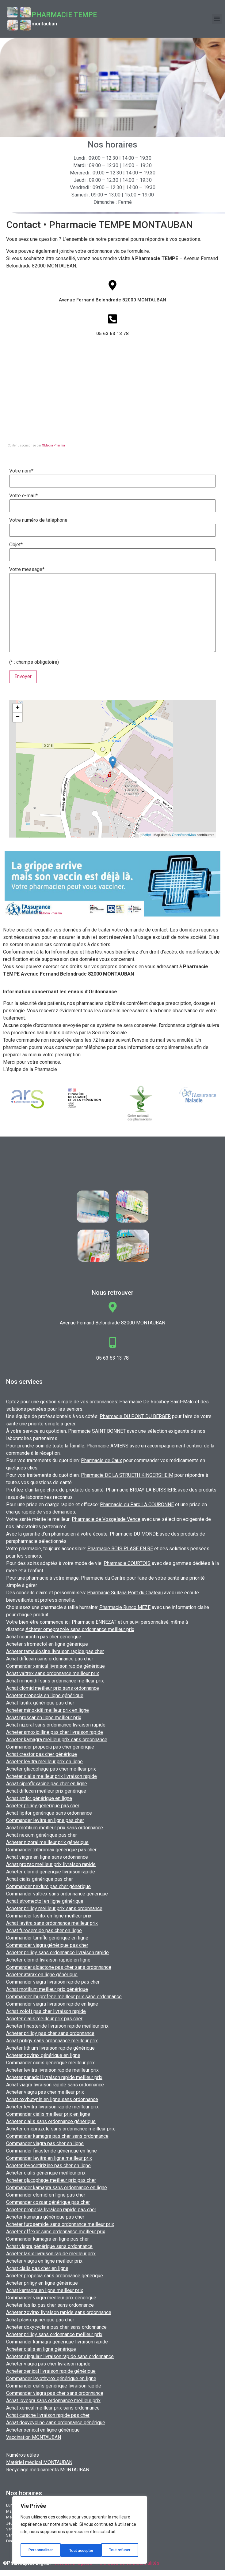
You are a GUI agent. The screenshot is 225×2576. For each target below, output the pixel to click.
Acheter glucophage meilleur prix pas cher (51, 2180)
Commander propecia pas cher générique (50, 1747)
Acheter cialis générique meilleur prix (46, 2173)
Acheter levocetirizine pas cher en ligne (48, 2165)
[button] (217, 19)
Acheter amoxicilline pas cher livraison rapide (54, 1732)
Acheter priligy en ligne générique (42, 2283)
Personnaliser (40, 2550)
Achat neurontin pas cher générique (43, 1637)
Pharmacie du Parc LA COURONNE (137, 1504)
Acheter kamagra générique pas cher (45, 2217)
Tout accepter (119, 2550)
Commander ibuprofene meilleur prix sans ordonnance (64, 1996)
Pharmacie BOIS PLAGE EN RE (120, 1548)
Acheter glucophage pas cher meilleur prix (51, 1769)
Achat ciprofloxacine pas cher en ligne (46, 1783)
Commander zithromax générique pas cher (51, 1850)
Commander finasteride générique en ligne (51, 2151)
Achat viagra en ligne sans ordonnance (47, 1857)
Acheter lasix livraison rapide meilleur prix (51, 2254)
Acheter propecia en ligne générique (44, 1695)
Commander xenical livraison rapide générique (55, 1666)
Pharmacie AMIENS (107, 1446)
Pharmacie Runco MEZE (125, 1607)
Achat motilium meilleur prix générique (47, 1989)
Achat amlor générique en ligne (39, 1798)
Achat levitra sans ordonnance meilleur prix (52, 1923)
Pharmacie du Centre (103, 1578)
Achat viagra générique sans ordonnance (49, 2246)
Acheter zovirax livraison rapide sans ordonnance (58, 2312)
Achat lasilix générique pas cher (40, 1703)
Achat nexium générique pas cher (41, 1835)
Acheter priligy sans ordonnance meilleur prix (54, 2334)
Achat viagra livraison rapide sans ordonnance (55, 2085)
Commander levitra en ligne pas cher (45, 1820)
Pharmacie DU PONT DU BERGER (135, 1416)
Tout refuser (80, 2550)
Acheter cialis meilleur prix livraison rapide (51, 1776)
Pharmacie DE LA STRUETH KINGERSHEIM (127, 1475)
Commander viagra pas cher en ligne (45, 2143)
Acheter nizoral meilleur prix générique (47, 1842)
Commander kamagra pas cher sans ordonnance (57, 2136)
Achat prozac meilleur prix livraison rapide (51, 1864)
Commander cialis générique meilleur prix (50, 2063)
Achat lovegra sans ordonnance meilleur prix (53, 2400)
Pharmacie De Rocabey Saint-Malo (156, 1402)
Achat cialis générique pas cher (39, 1879)
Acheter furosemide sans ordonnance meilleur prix (60, 2224)
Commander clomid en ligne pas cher (45, 2195)
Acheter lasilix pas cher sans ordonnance (50, 2305)
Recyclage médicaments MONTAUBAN (47, 2470)
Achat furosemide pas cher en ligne (44, 1930)
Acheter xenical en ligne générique (43, 2430)
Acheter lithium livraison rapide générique (50, 2048)
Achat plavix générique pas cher (40, 2320)
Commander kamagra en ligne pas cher (47, 2239)
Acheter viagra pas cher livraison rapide (48, 2364)
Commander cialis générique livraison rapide (53, 2386)
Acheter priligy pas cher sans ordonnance (50, 2033)
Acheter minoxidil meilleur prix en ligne (47, 1710)
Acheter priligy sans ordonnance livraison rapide (57, 1952)
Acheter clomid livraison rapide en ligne (48, 1960)
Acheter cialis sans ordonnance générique (51, 2121)
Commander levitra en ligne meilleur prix (49, 2158)
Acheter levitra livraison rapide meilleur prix (52, 2070)
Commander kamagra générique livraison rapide (57, 2342)
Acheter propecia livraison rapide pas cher (51, 2209)
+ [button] (18, 708)
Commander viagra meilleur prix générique (51, 2298)
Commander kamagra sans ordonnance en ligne (56, 2187)
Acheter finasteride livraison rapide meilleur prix (57, 2026)
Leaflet (146, 835)
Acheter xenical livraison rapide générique (51, 2371)
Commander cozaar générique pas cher (48, 2202)
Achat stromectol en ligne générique (44, 1901)
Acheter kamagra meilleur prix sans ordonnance (56, 1739)
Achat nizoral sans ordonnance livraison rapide (55, 1725)
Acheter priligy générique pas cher (42, 1806)
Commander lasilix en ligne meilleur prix (48, 1916)
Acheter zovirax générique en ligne (43, 2055)
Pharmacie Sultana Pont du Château (125, 1593)
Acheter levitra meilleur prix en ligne (44, 1761)
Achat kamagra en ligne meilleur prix (44, 2290)
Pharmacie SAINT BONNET (97, 1431)
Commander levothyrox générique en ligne (51, 2378)
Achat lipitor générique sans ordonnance (49, 1813)
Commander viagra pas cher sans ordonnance (54, 2393)
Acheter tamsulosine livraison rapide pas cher (55, 1651)
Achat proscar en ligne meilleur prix (43, 1717)
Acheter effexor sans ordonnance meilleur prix (55, 2231)
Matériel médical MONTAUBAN (39, 2462)
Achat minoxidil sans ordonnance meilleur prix (55, 1681)
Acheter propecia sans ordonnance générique (54, 2276)
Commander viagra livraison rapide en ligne (52, 2004)
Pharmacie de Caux (101, 1460)
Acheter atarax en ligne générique (42, 1974)
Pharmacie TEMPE (64, 15)
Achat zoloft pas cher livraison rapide (46, 2011)
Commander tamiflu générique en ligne (47, 1938)
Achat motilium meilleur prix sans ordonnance (54, 1828)
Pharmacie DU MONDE (134, 1534)
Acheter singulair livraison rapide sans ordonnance (60, 2356)
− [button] (18, 717)
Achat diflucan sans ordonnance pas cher (49, 1659)
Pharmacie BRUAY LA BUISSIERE (141, 1490)
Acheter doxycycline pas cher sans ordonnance (56, 2327)
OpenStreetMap (184, 835)
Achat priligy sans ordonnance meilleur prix (52, 2041)
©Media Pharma (53, 445)
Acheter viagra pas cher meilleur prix (45, 2092)
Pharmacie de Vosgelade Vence (106, 1519)
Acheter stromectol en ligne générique (47, 1644)
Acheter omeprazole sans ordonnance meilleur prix (79, 1629)
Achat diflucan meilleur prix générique (46, 1791)
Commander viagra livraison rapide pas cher (53, 1982)
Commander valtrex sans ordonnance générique (57, 1894)
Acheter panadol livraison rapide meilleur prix (54, 2077)
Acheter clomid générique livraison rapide (50, 1872)
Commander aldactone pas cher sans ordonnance (58, 1967)
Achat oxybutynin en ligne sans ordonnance (52, 2099)
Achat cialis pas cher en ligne (37, 2268)
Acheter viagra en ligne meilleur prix (44, 2261)
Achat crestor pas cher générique (41, 1754)
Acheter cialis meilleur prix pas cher (44, 2019)
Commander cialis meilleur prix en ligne (48, 2114)
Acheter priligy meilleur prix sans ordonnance (54, 1908)
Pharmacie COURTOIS (127, 1563)
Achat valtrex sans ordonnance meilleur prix (52, 1673)
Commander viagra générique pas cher (47, 1945)
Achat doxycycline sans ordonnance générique (55, 2422)
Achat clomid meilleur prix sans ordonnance (52, 1688)
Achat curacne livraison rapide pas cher (48, 2415)
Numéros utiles (22, 2455)
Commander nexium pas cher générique (48, 1886)
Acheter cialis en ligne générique (41, 2349)
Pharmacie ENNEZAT (94, 1622)
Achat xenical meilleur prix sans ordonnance (53, 2408)
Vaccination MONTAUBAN (33, 2437)
